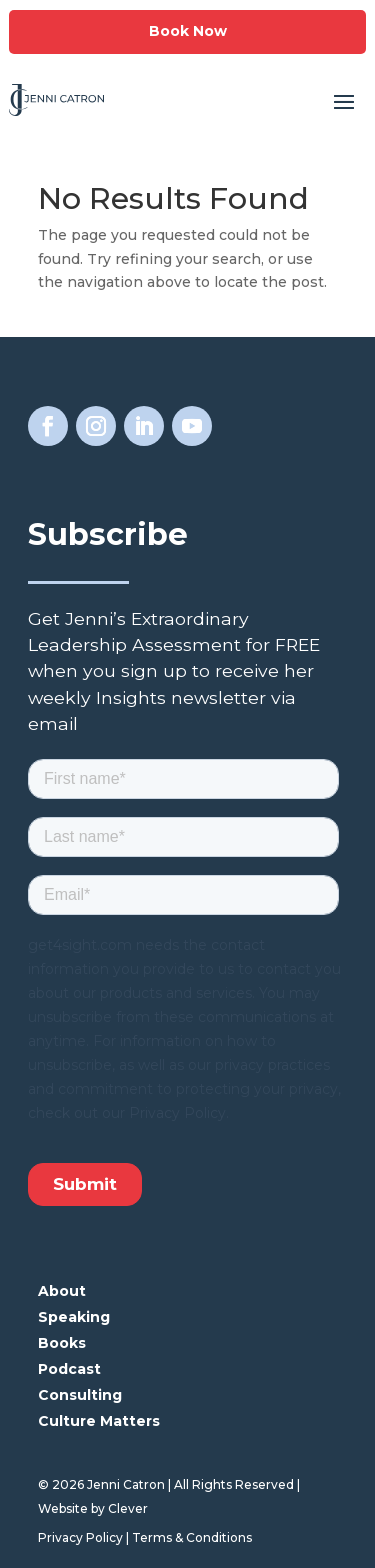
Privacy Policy (80, 1537)
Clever (128, 1508)
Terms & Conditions (192, 1537)
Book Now (188, 31)
